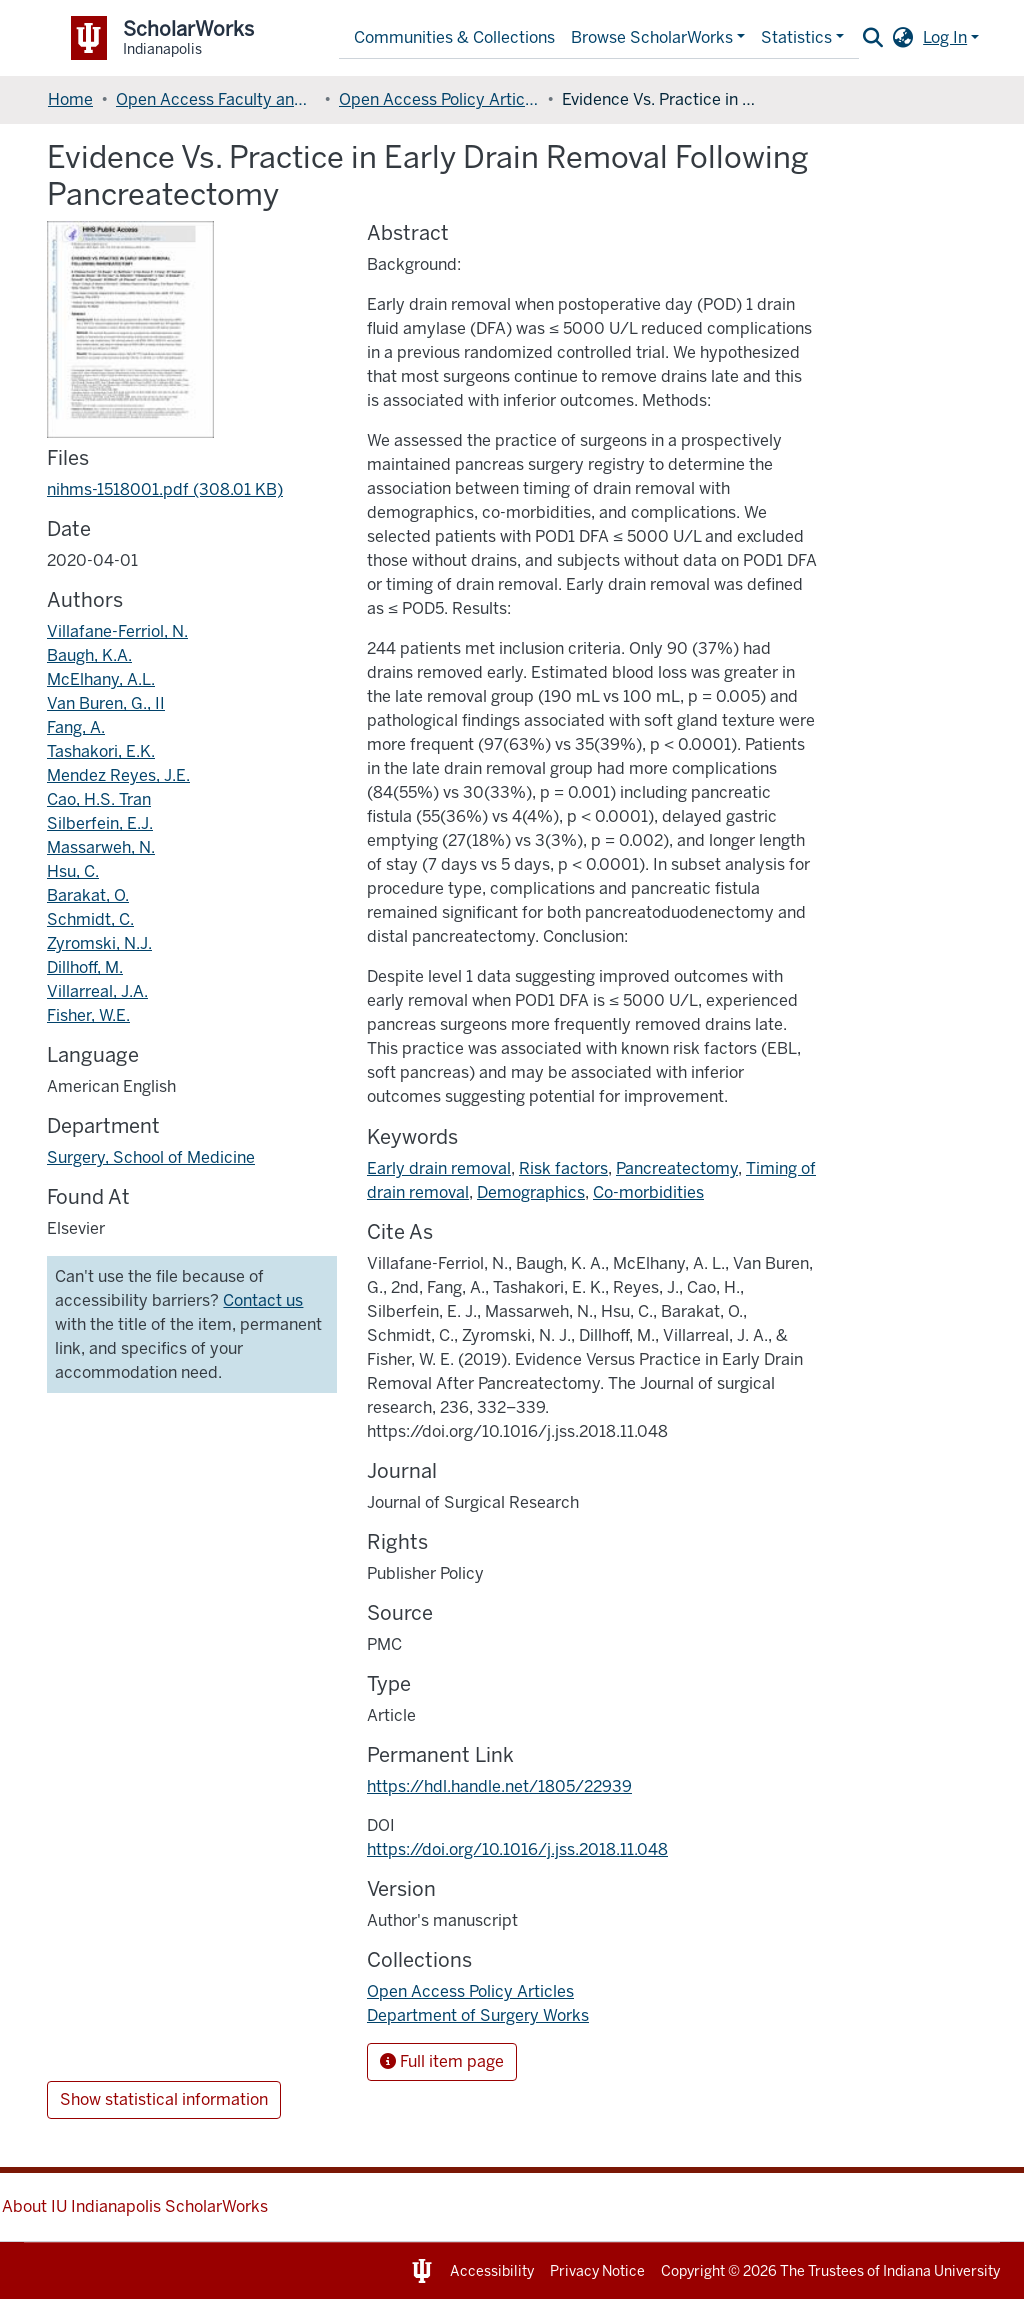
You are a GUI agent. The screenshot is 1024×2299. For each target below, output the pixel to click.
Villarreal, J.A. (97, 991)
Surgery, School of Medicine (151, 1157)
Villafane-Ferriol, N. (117, 631)
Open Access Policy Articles (439, 99)
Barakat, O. (88, 895)
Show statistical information (164, 2099)
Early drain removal (439, 1168)
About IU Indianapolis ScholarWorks (135, 2206)
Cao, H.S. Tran (99, 799)
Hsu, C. (73, 871)
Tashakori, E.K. (101, 751)
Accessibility (492, 2271)
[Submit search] (872, 38)
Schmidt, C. (90, 919)
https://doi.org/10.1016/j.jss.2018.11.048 (517, 1849)
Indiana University (941, 2271)
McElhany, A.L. (101, 679)
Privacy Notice (597, 2271)
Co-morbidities (648, 1192)
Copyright (693, 2271)
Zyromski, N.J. (99, 943)
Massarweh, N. (101, 847)
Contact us (263, 1300)
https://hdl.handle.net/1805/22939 (499, 1786)
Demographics (531, 1192)
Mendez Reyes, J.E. (118, 775)
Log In (945, 37)
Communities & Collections (454, 37)
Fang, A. (76, 727)
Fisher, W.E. (88, 1015)
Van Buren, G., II (106, 703)
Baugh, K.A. (89, 655)
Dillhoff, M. (85, 967)
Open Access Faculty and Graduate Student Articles (216, 99)
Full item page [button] (442, 2061)
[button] (902, 38)
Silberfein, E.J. (100, 823)
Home (70, 99)
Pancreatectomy (677, 1168)
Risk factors (563, 1168)
